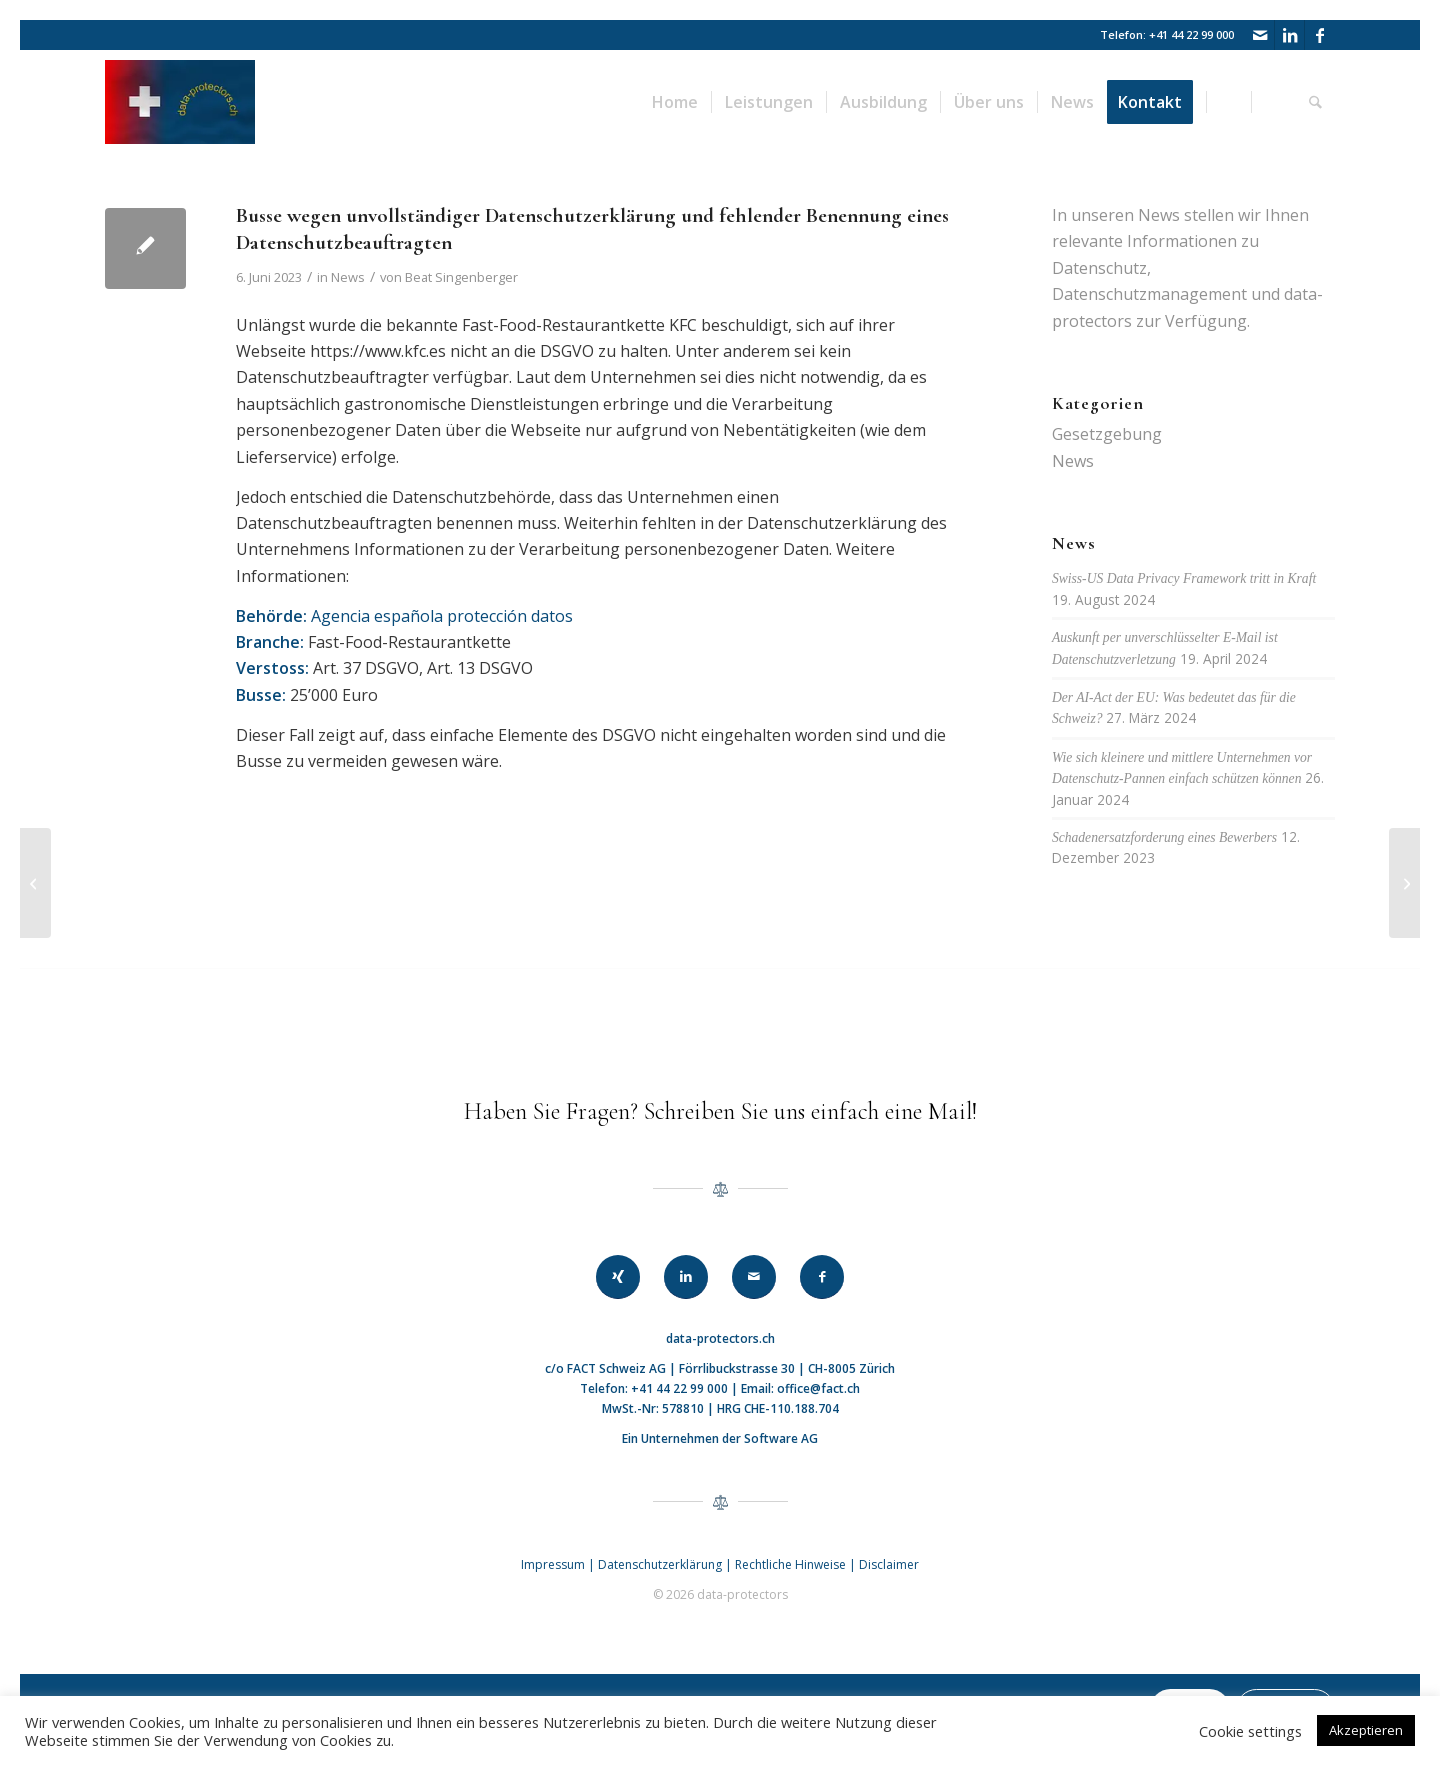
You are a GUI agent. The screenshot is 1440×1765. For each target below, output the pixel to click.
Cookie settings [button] (1250, 1731)
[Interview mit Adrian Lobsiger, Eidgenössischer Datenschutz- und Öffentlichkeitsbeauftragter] (1404, 883)
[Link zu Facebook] (1320, 35)
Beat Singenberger (461, 277)
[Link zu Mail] (1259, 35)
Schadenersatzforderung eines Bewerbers (1164, 837)
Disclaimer (889, 1564)
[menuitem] (676, 102)
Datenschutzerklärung (660, 1564)
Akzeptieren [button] (1366, 1730)
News (348, 277)
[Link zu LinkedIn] (1289, 35)
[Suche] (1316, 102)
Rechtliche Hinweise (792, 1564)
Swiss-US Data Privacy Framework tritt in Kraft (1184, 578)
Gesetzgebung (1107, 434)
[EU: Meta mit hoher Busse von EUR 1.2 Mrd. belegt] (35, 883)
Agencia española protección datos (442, 616)
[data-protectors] (180, 102)
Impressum (553, 1564)
